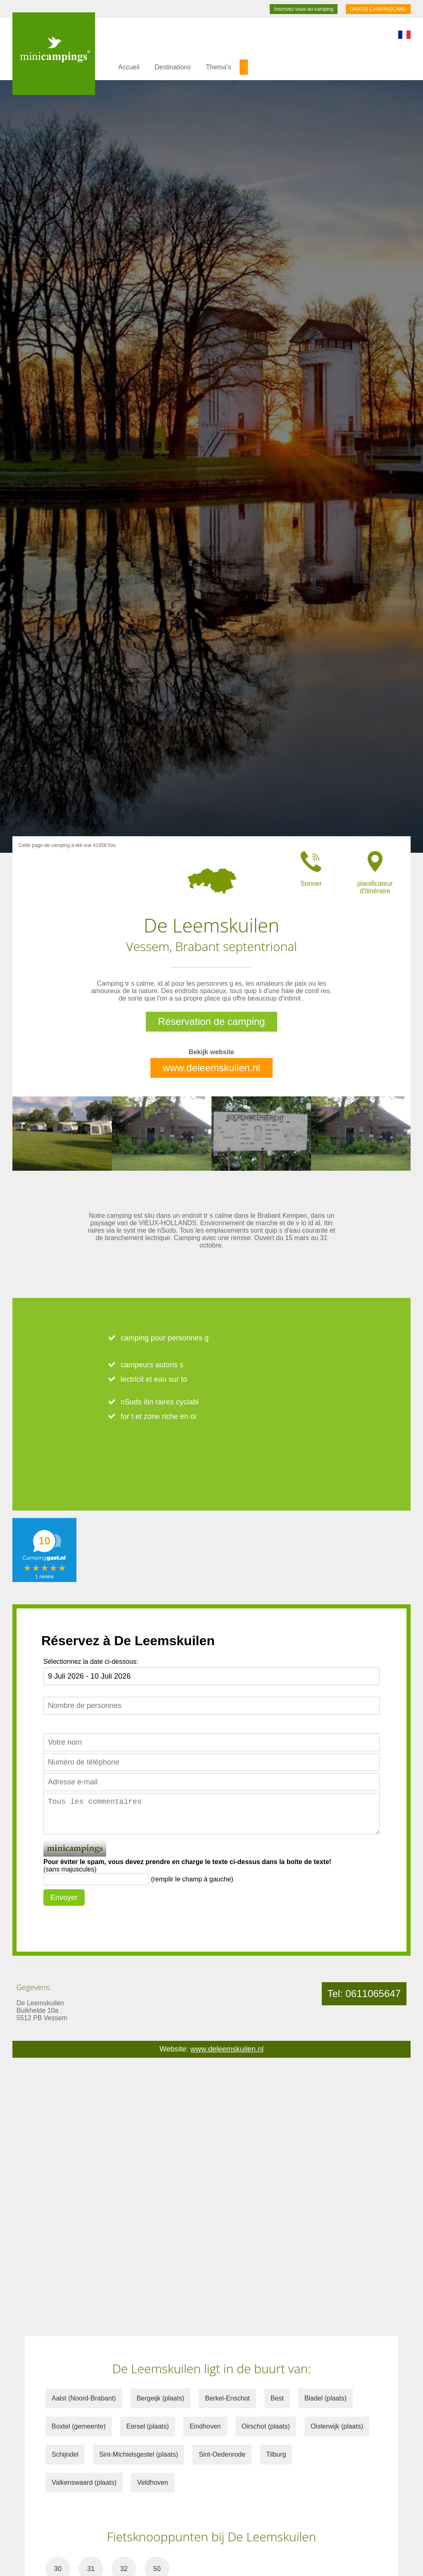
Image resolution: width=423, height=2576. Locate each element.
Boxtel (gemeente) (79, 2426)
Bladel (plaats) (325, 2398)
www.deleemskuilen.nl (211, 1067)
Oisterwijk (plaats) (337, 2426)
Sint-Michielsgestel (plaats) (138, 2454)
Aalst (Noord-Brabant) (84, 2398)
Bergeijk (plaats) (161, 2398)
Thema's (218, 67)
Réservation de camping (211, 1021)
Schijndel (65, 2454)
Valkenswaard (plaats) (84, 2482)
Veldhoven (152, 2482)
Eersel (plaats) (147, 2426)
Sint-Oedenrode (222, 2454)
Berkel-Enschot (227, 2398)
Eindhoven (205, 2426)
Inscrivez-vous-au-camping (303, 9)
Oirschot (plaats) (266, 2426)
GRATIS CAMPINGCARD (378, 9)
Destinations (172, 67)
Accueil (129, 67)
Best (277, 2398)
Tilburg (276, 2454)
